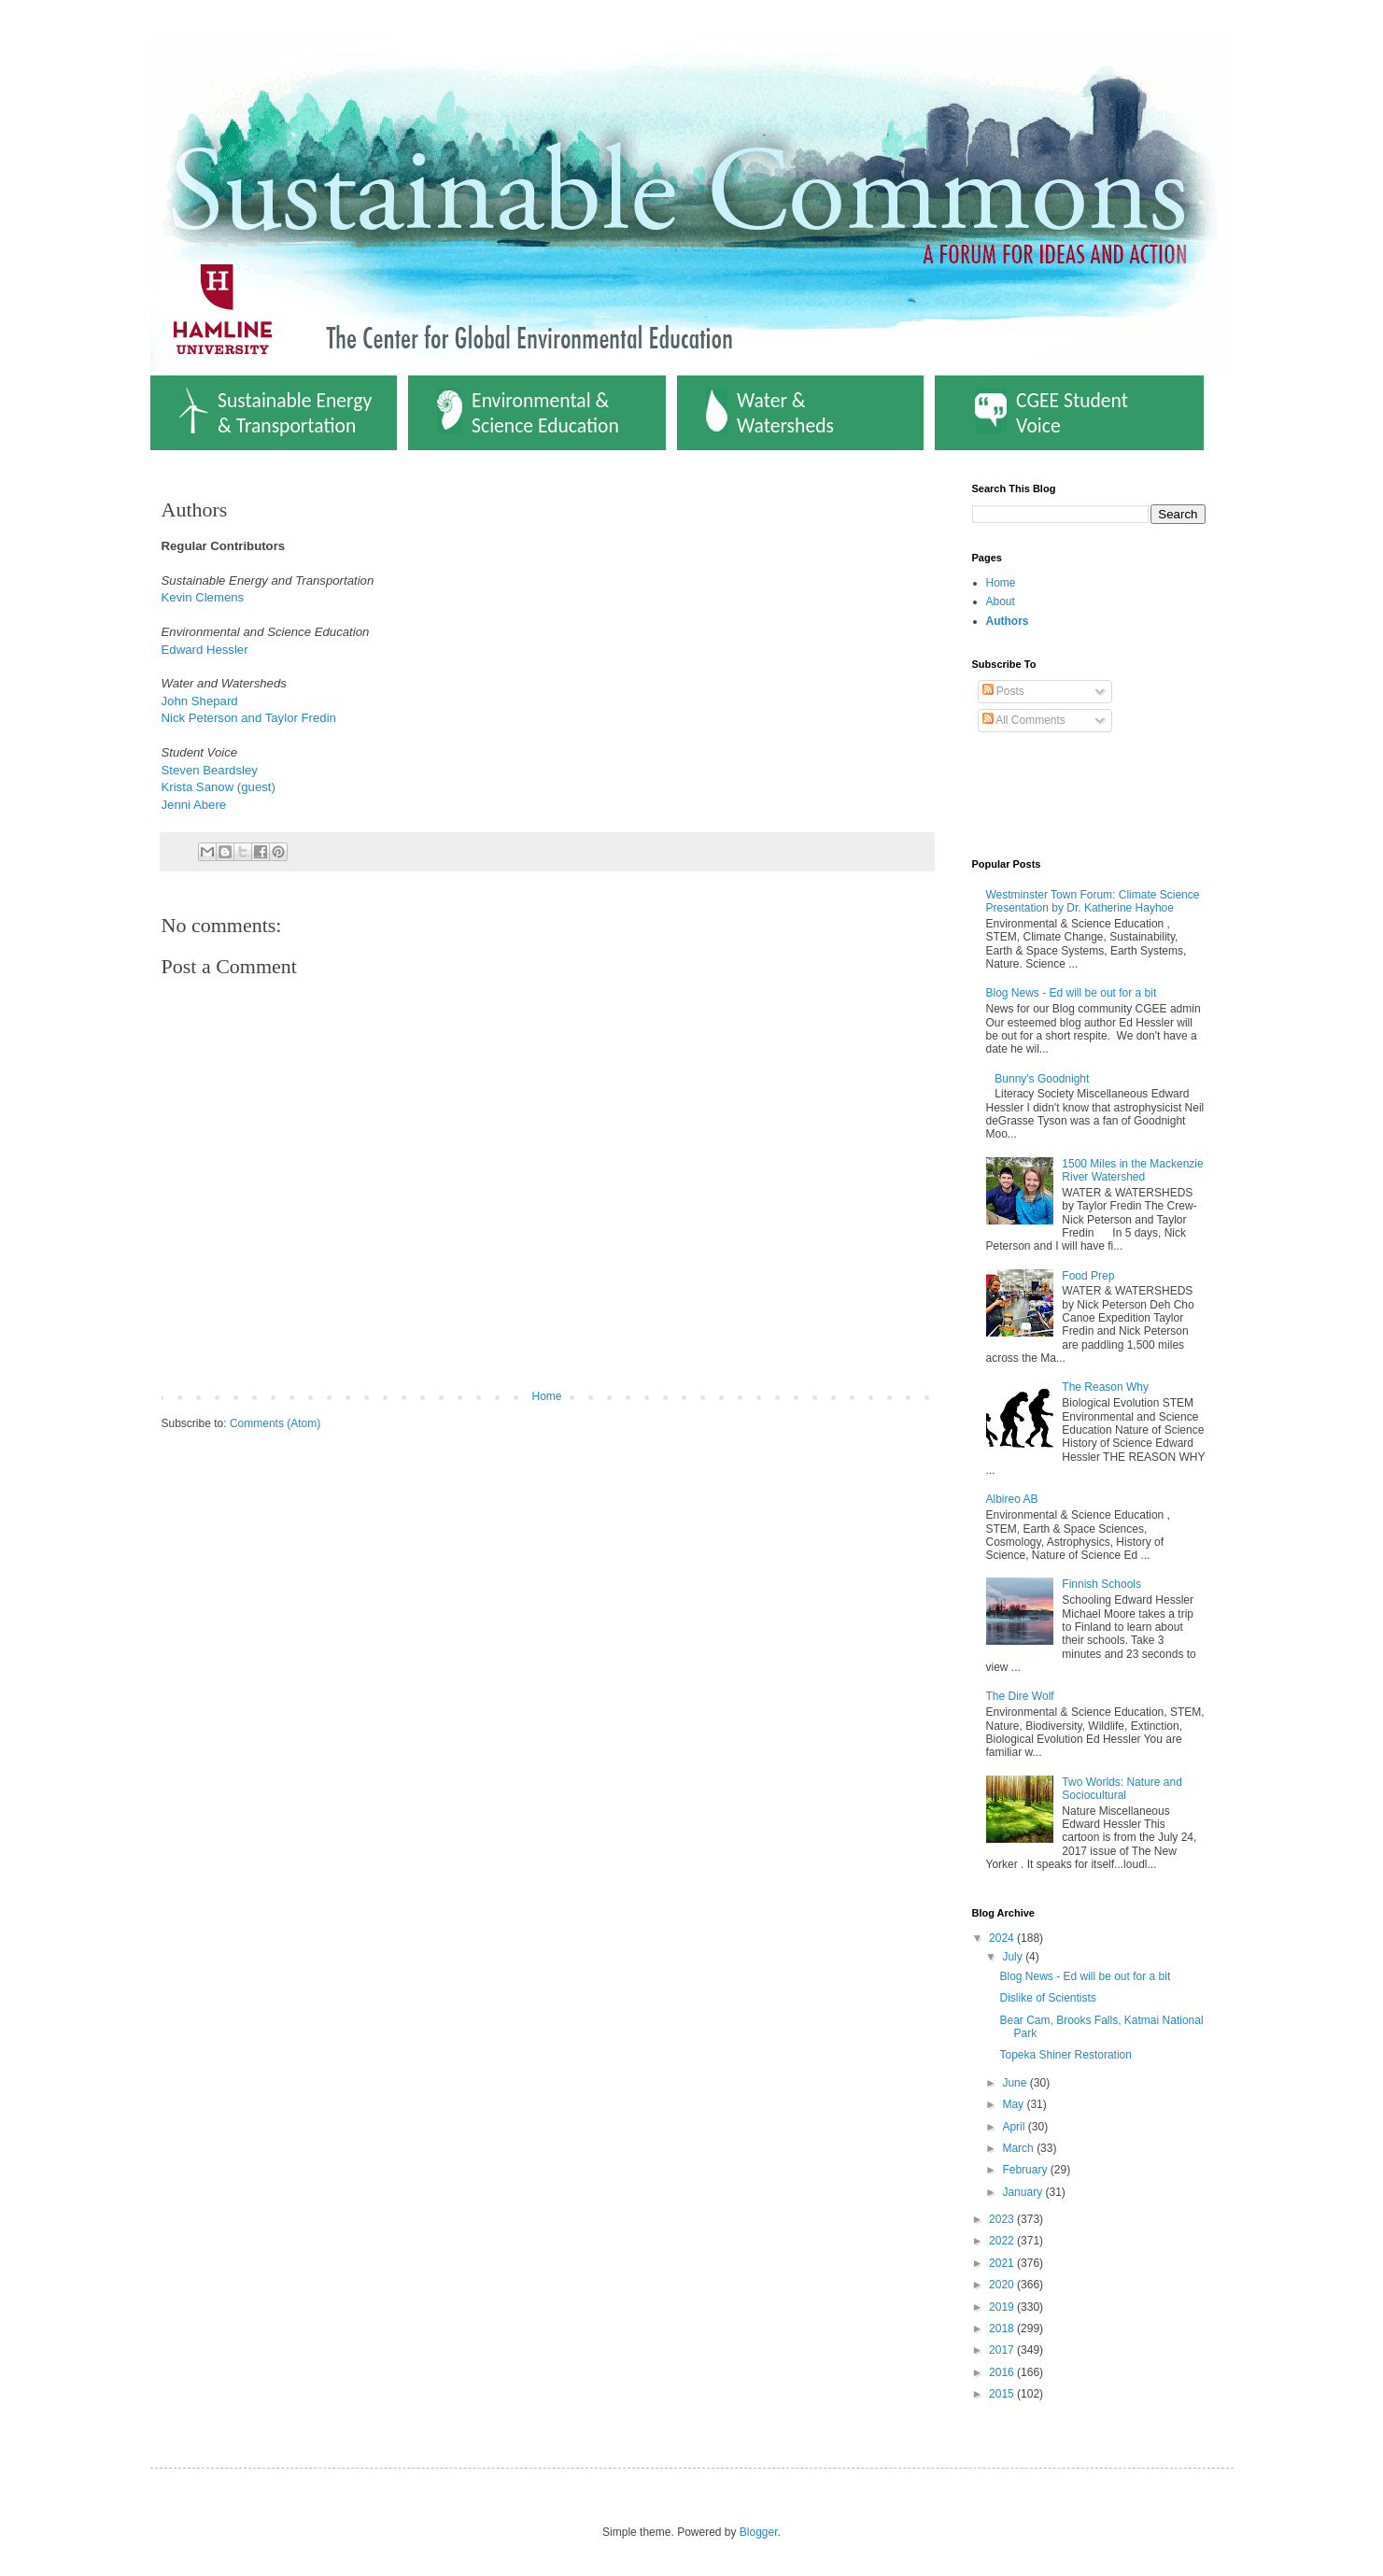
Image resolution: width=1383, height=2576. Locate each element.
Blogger (759, 2532)
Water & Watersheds (770, 413)
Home (546, 1396)
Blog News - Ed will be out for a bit (1071, 992)
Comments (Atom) (275, 1423)
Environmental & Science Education (528, 413)
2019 (1003, 2307)
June (1015, 2082)
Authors (1007, 621)
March (1019, 2148)
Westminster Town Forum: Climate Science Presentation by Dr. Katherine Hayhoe (1093, 901)
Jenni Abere (194, 805)
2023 (1003, 2219)
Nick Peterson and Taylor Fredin (249, 718)
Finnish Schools (1101, 1584)
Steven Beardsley (211, 770)
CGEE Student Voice (1051, 413)
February (1026, 2169)
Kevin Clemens (203, 597)
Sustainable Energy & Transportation (275, 413)
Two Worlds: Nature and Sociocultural (1122, 1789)
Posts (1003, 691)
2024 (1003, 1938)
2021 (1003, 2263)
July (1013, 1956)
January (1023, 2192)
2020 (1003, 2284)
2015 (1003, 2393)
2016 (1003, 2372)
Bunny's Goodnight (1042, 1078)
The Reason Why (1105, 1387)
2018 (1003, 2328)
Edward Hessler (205, 650)
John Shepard (200, 701)
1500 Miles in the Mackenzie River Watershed (1132, 1170)
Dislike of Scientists (1047, 1997)
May (1014, 2104)
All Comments (1023, 720)
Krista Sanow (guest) (218, 787)
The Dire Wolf (1020, 1696)
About (1000, 601)
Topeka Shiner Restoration (1065, 2054)
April (1014, 2126)
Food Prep (1088, 1275)
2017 (1003, 2350)
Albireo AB (1012, 1499)
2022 (1003, 2240)
